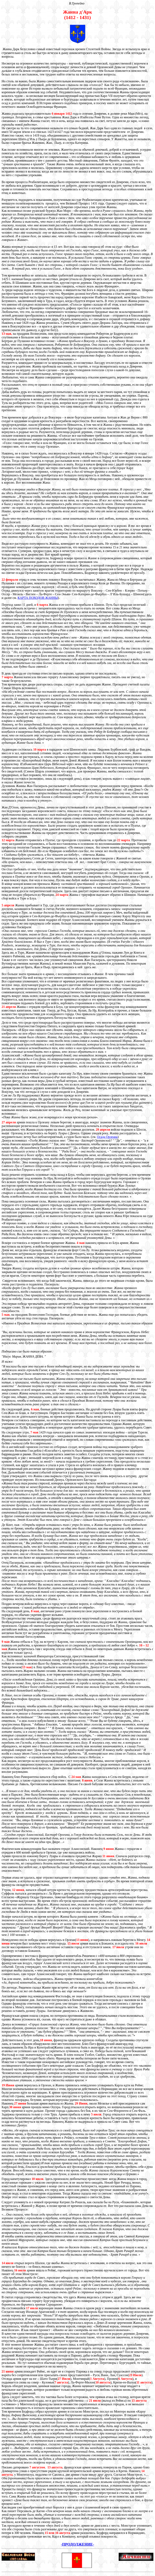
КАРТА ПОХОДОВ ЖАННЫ (38, 598)
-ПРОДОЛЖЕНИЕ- (77, 2544)
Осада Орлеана (107, 1137)
